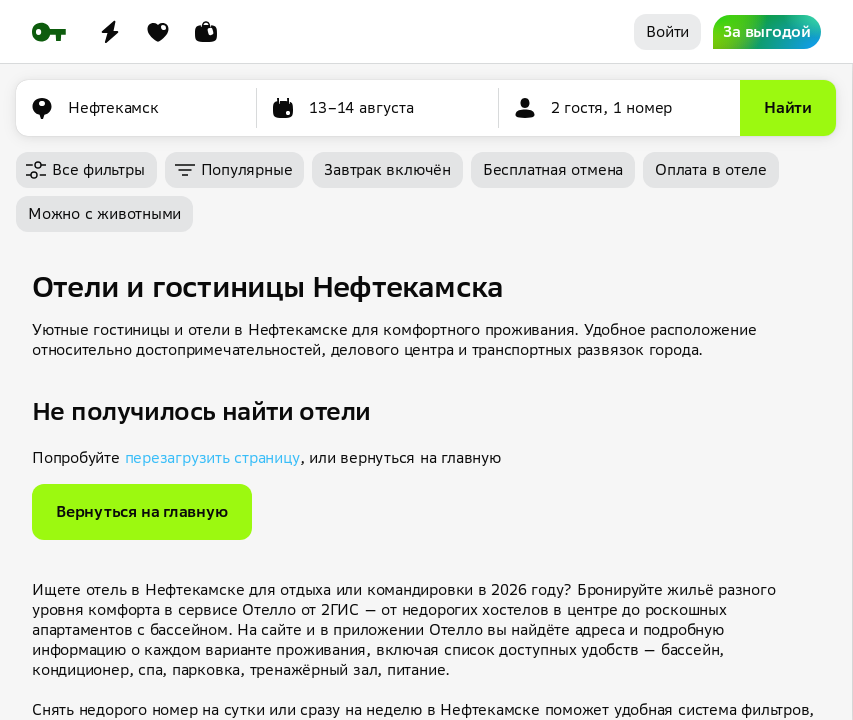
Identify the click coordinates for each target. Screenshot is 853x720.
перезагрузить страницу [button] (212, 457)
